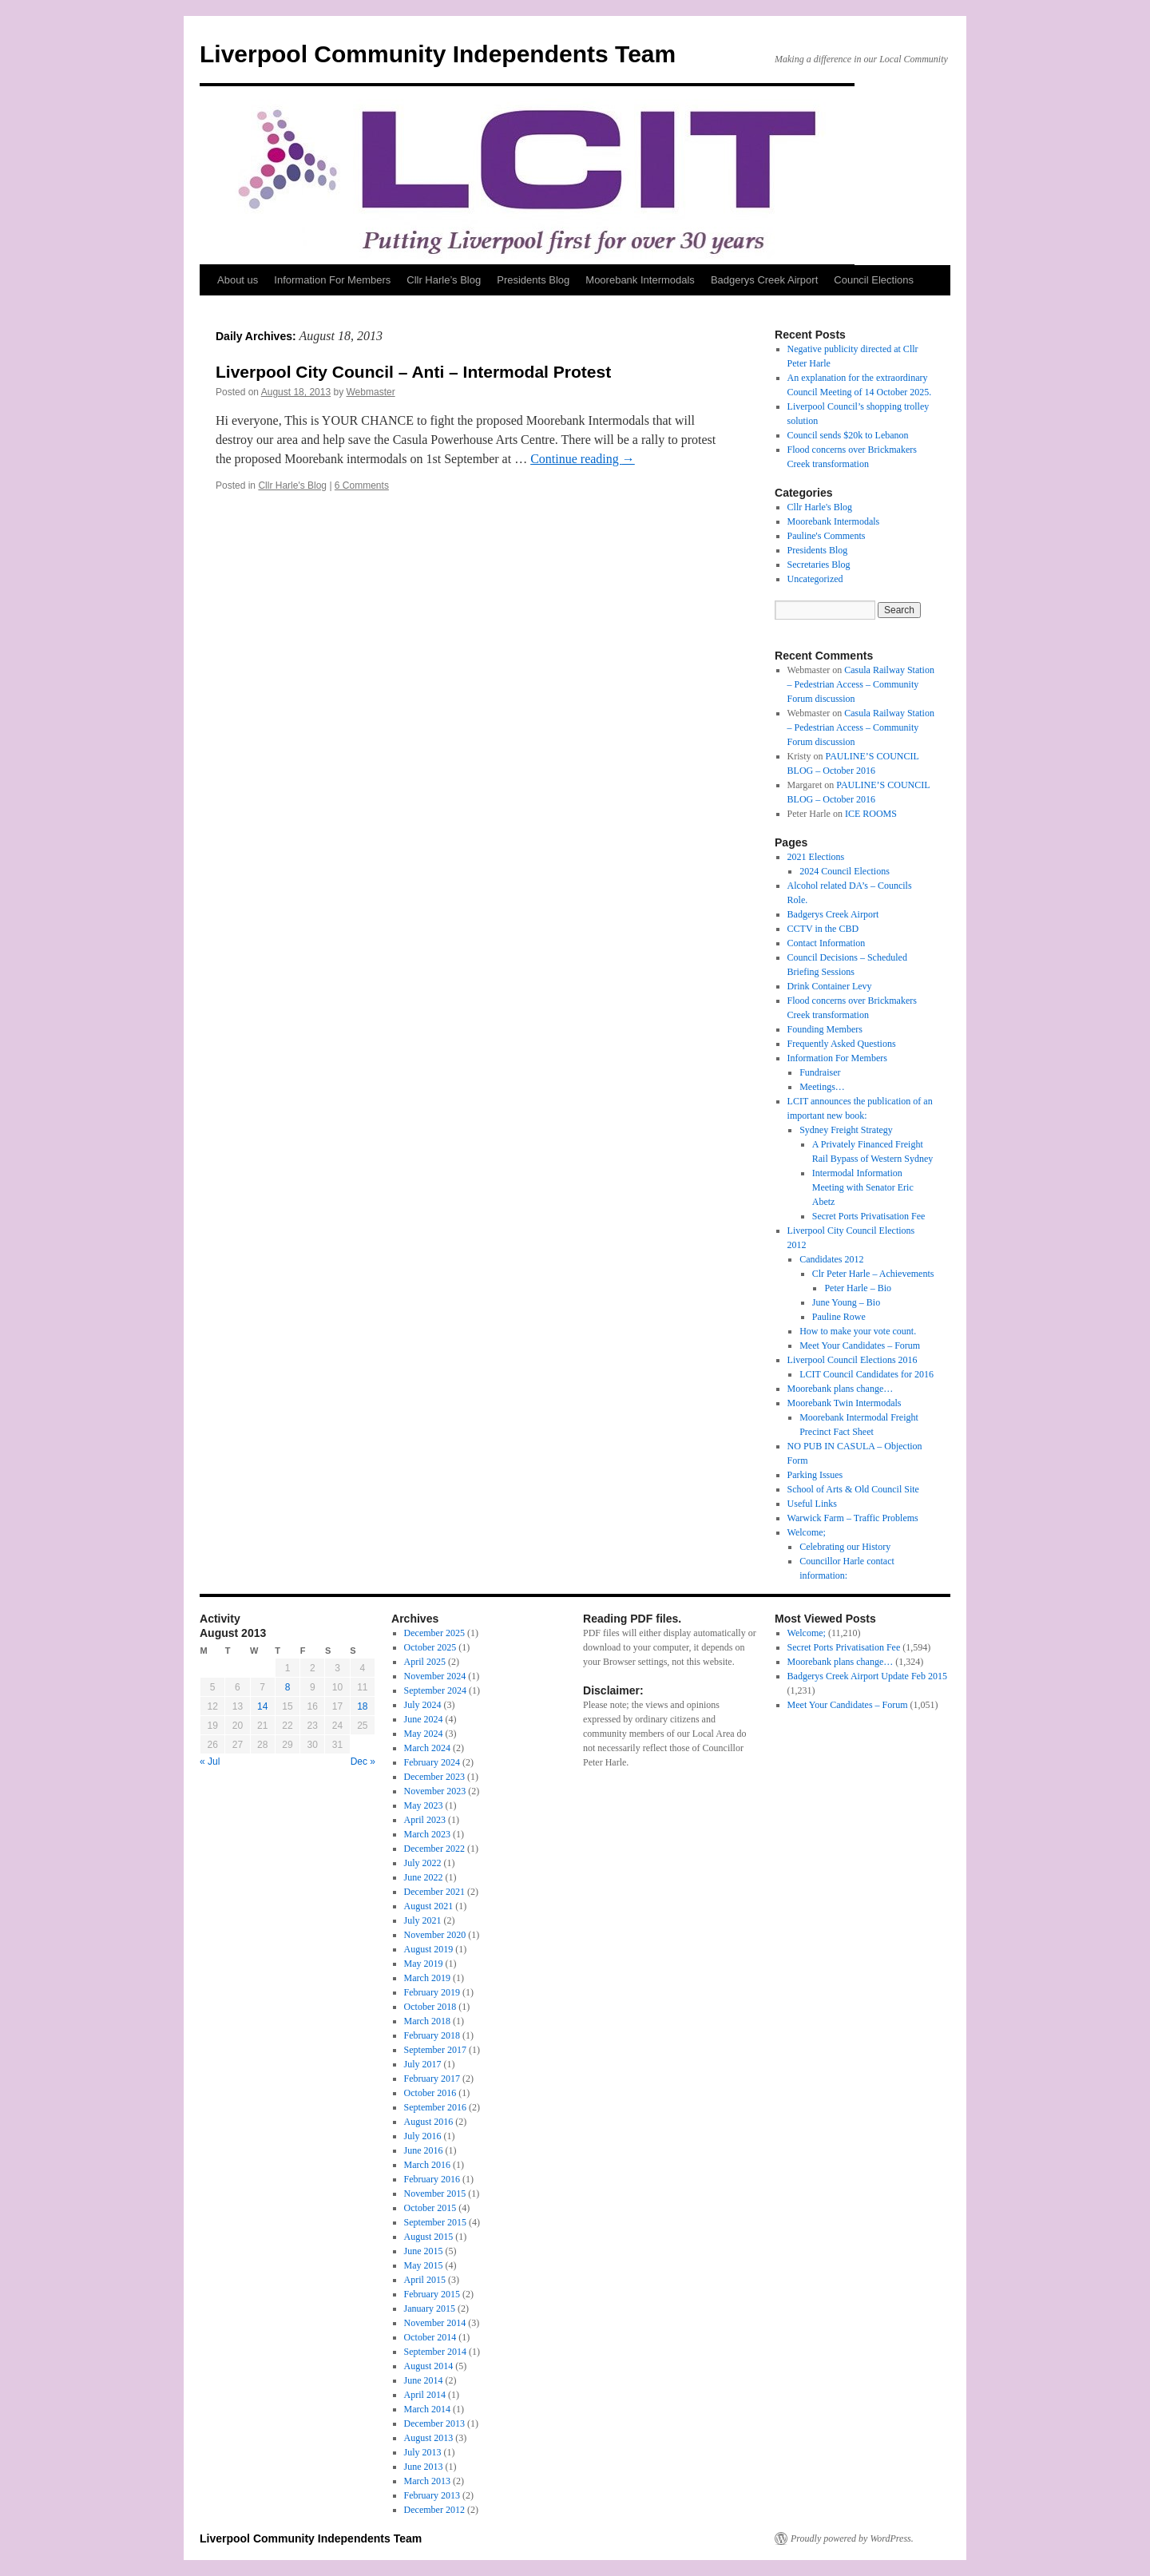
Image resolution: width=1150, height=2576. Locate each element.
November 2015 (435, 2193)
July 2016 (423, 2136)
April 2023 (425, 1819)
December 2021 (434, 1891)
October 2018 (430, 2006)
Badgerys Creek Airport (764, 280)
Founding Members (824, 1029)
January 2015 (429, 2308)
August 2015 (429, 2236)
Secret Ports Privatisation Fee (869, 1216)
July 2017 (423, 2064)
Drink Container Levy (829, 986)
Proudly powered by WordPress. (852, 2538)
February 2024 (432, 1762)
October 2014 (430, 2337)
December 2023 (434, 1776)
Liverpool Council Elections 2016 (852, 1359)
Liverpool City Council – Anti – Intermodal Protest (413, 372)
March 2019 (427, 1978)
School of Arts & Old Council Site (853, 1489)
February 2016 (432, 2179)
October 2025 (430, 1647)
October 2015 (430, 2207)
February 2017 (432, 2078)
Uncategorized (815, 579)
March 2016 (427, 2164)
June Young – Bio (846, 1302)
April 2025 (425, 1661)
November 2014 (435, 2322)
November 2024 (435, 1676)
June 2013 (423, 2466)
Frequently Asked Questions (841, 1043)
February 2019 (432, 1992)
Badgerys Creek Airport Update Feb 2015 (867, 1676)
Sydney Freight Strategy (846, 1129)
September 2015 (435, 2222)
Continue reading (582, 459)
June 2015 (423, 2251)
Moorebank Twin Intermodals (844, 1403)
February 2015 (432, 2294)
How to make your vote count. (857, 1331)
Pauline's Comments (826, 535)
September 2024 (435, 1690)
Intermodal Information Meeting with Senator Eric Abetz (863, 1187)
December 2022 (434, 1848)
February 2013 (432, 2495)
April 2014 (425, 2394)
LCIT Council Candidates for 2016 (866, 1374)
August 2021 (429, 1906)
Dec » (363, 1761)
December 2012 (434, 2509)
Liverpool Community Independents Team (438, 54)
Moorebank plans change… (840, 1388)
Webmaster (371, 392)
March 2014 (427, 2409)
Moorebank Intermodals (640, 280)
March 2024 (427, 1748)
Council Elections (874, 280)
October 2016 (430, 2092)
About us (237, 280)
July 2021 (423, 1920)
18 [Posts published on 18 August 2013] (362, 1706)
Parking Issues (815, 1474)
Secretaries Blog (819, 564)
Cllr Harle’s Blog (443, 280)
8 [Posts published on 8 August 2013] (288, 1687)
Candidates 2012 (831, 1259)
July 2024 (423, 1704)
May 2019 (423, 1963)
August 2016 (429, 2121)
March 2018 (427, 2021)
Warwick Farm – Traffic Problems (852, 1518)
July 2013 (423, 2452)
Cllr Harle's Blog (292, 485)
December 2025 (434, 1633)
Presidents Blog (533, 280)
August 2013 (429, 2437)
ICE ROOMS (871, 813)
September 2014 (435, 2351)
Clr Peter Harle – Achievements (873, 1273)
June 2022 (423, 1877)
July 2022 (423, 1863)
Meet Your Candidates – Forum (859, 1345)
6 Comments (362, 485)
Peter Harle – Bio (857, 1288)
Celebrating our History (844, 1546)
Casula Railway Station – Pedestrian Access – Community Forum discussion (860, 684)
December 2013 (434, 2423)
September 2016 (435, 2107)
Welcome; (806, 1532)
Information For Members (332, 280)
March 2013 (427, 2481)
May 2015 (423, 2265)
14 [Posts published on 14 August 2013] (262, 1706)
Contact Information (826, 943)
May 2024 (423, 1733)
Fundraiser (819, 1072)
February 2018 (432, 2035)
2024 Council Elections (844, 871)
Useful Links (812, 1503)
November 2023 (435, 1791)
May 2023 (423, 1805)
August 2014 (429, 2366)
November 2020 (435, 1934)
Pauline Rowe (839, 1316)
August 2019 (429, 1949)
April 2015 (425, 2279)
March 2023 (427, 1834)
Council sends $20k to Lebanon (848, 435)
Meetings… (822, 1086)
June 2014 (423, 2380)
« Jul (210, 1761)
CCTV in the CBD (823, 928)
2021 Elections (816, 856)
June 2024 (423, 1719)
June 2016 (423, 2150)
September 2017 (435, 2049)
